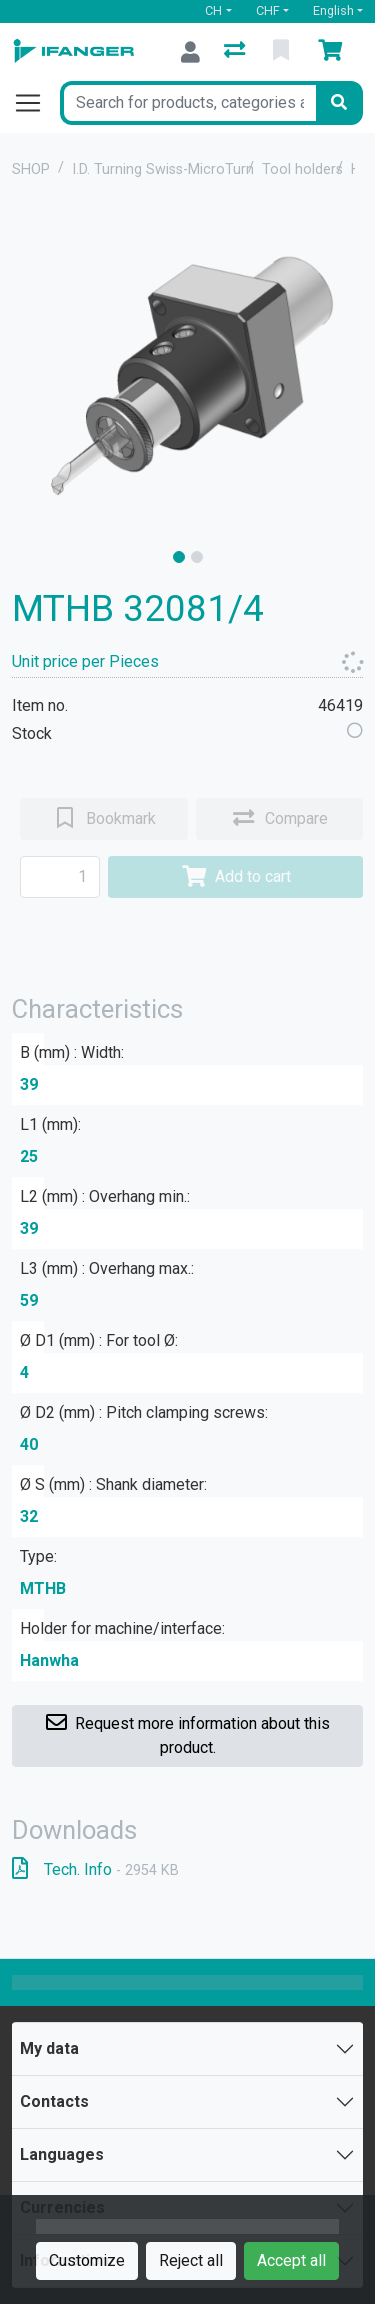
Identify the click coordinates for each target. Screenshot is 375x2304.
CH (213, 10)
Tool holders (302, 169)
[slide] (179, 557)
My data (49, 2048)
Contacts (54, 2101)
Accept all (291, 2260)
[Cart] (334, 52)
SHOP (31, 169)
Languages (62, 2154)
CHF (268, 10)
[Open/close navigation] (36, 103)
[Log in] (190, 52)
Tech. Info (95, 1869)
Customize (87, 2260)
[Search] (339, 103)
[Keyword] (188, 103)
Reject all (191, 2260)
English (333, 10)
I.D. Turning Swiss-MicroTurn (163, 169)
